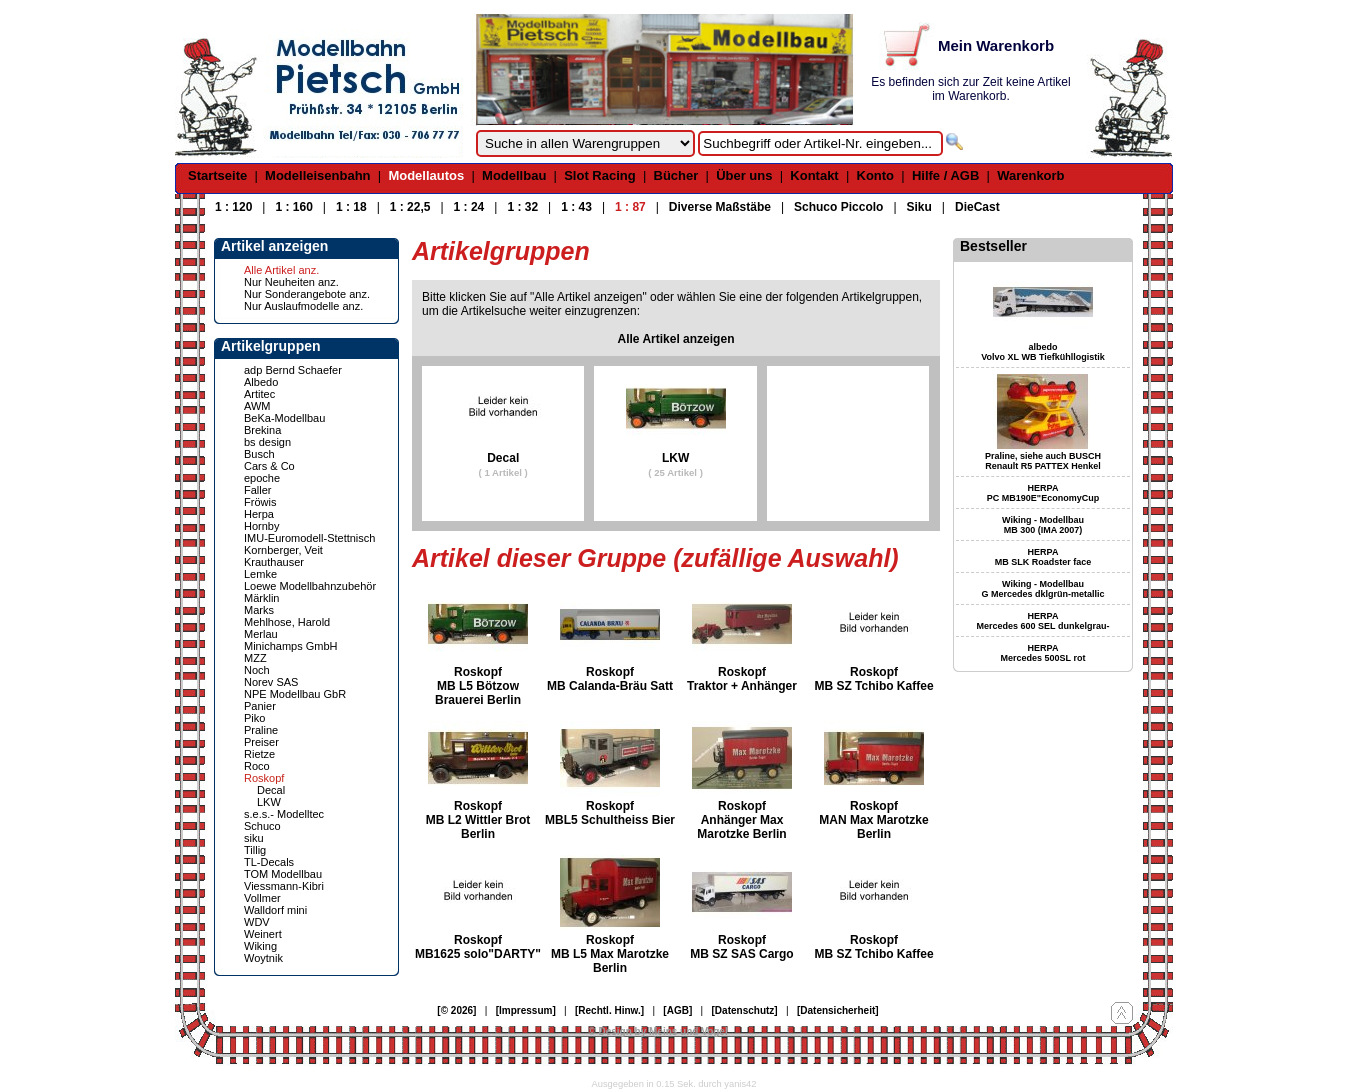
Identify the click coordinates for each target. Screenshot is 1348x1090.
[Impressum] (526, 1010)
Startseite (217, 175)
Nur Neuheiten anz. (291, 282)
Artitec (259, 394)
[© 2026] (456, 1010)
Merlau (261, 634)
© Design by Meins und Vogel (657, 1031)
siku (254, 838)
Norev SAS (271, 682)
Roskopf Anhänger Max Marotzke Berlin (741, 820)
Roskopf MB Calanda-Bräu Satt (610, 679)
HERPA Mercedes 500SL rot (1043, 653)
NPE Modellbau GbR (295, 694)
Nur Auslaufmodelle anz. (303, 306)
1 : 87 (630, 207)
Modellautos (426, 175)
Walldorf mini (275, 910)
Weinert (263, 934)
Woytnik (263, 958)
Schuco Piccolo (838, 207)
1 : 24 (469, 207)
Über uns (744, 175)
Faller (258, 490)
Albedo (261, 382)
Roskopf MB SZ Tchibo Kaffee (873, 679)
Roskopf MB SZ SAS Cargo (741, 947)
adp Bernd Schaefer (293, 370)
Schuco (262, 826)
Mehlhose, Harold (287, 622)
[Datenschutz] (745, 1010)
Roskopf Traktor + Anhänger (742, 679)
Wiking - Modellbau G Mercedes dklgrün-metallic (1042, 589)
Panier (260, 706)
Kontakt (814, 175)
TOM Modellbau (283, 874)
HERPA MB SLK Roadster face (1043, 557)
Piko (254, 718)
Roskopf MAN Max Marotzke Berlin (873, 820)
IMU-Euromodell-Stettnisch (309, 538)
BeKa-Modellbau (284, 418)
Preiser (261, 742)
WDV (257, 922)
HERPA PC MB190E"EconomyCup (1043, 493)
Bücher (676, 175)
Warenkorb (1030, 175)
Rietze (259, 754)
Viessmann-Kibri (284, 886)
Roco (257, 766)
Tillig (255, 850)
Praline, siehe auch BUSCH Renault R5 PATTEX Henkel (1043, 461)
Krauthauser (274, 562)
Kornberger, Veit (283, 550)
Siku (919, 207)
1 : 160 (293, 207)
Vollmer (262, 898)
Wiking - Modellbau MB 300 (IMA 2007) (1043, 525)
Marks (259, 610)
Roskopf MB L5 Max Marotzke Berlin (610, 954)
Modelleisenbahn (317, 175)
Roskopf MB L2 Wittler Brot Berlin (478, 820)
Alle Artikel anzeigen (676, 339)
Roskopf (264, 778)
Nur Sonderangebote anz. (307, 294)
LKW (269, 802)
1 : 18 (351, 207)
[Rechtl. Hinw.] (609, 1010)
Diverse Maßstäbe (720, 207)
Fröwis (260, 502)
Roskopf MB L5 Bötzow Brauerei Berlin (478, 686)
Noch (257, 670)
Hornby (261, 526)
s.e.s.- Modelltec (284, 814)
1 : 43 (576, 207)
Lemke (260, 574)
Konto (876, 175)
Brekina (262, 430)
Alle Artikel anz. (281, 270)
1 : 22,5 (410, 207)
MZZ (255, 658)
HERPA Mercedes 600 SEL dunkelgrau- (1043, 621)
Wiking (260, 946)
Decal (271, 790)
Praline (261, 730)
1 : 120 (233, 207)
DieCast (977, 207)
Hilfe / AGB (945, 175)
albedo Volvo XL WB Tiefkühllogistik (1043, 352)
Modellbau (514, 175)
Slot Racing (600, 175)
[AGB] (677, 1010)
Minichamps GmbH (291, 646)
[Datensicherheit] (838, 1010)
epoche (262, 478)
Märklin (261, 598)
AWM (257, 406)
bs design (267, 442)
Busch (259, 454)
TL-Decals (269, 862)
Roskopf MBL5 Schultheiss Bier (610, 813)
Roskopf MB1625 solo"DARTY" (478, 947)
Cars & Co (269, 466)
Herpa (259, 514)
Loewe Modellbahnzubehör (310, 586)
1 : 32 (522, 207)
